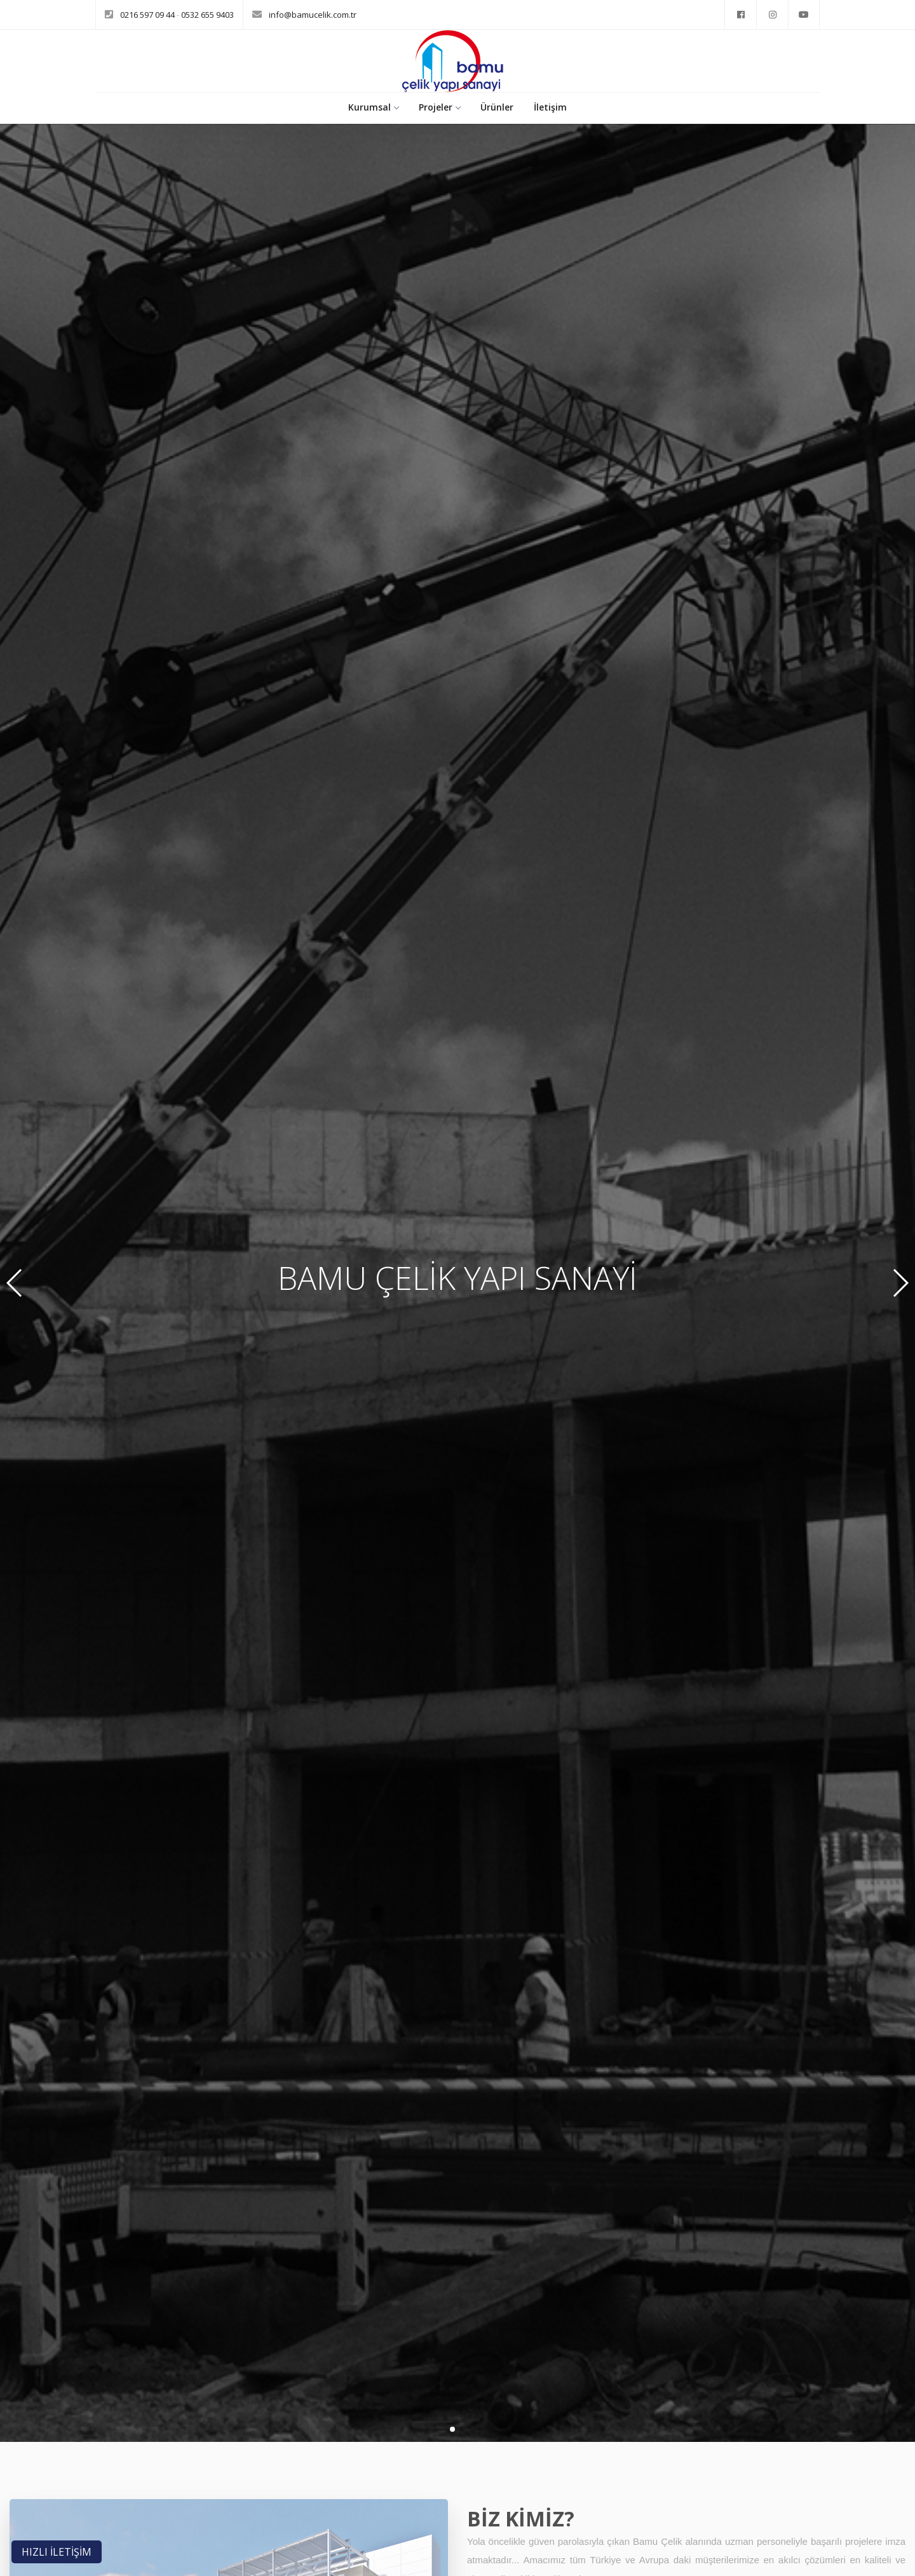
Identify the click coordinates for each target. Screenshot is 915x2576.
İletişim (550, 107)
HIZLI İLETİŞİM (57, 2552)
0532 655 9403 (207, 14)
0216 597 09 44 (148, 14)
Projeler (439, 107)
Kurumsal (373, 107)
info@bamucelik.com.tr (312, 14)
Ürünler (496, 107)
